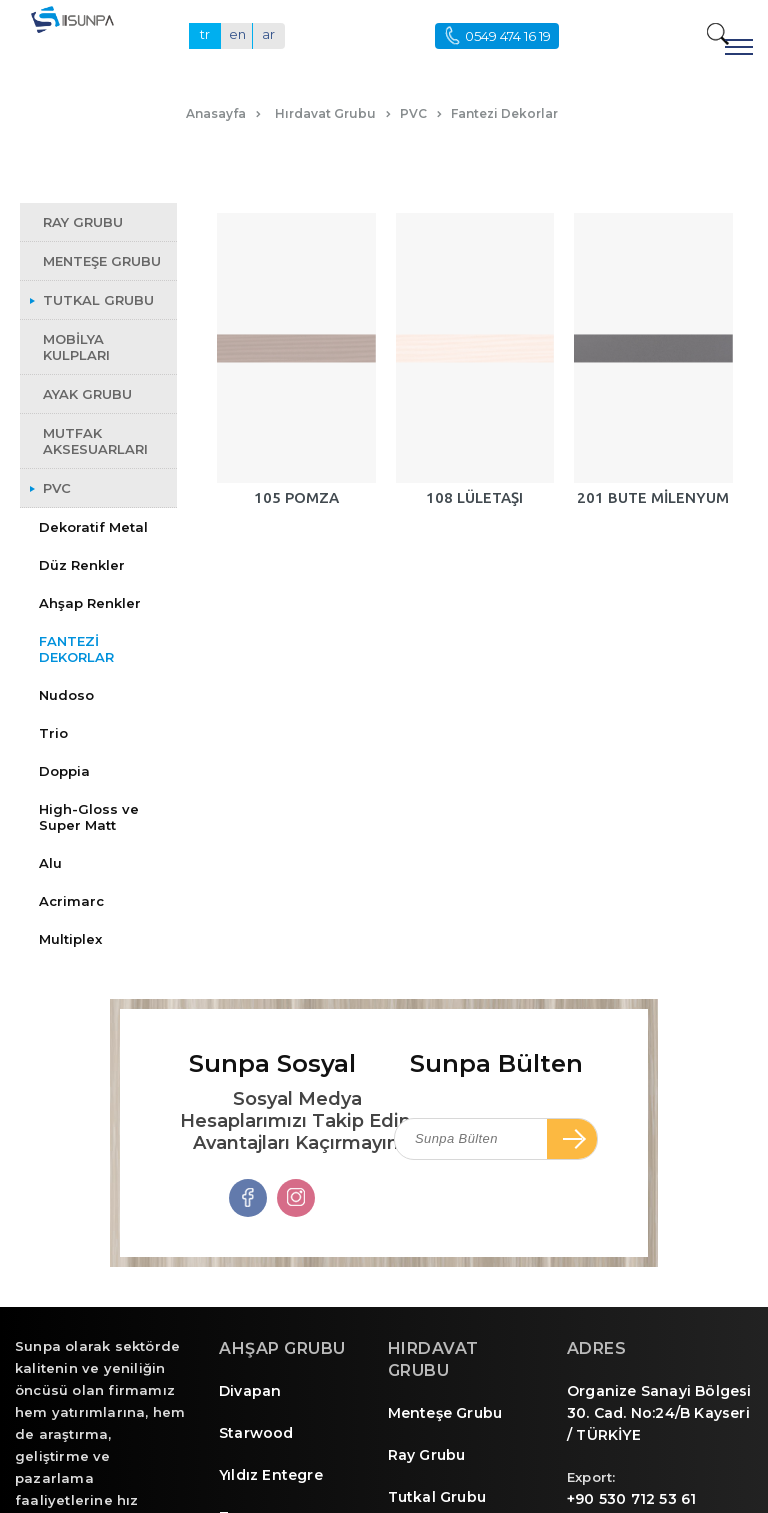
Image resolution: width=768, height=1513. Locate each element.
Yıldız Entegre (271, 1475)
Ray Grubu (427, 1455)
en (237, 34)
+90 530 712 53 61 (631, 1499)
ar (268, 34)
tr (205, 34)
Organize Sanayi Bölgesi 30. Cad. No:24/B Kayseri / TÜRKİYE (659, 1413)
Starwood (256, 1433)
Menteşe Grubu (445, 1413)
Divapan (250, 1391)
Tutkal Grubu (437, 1497)
